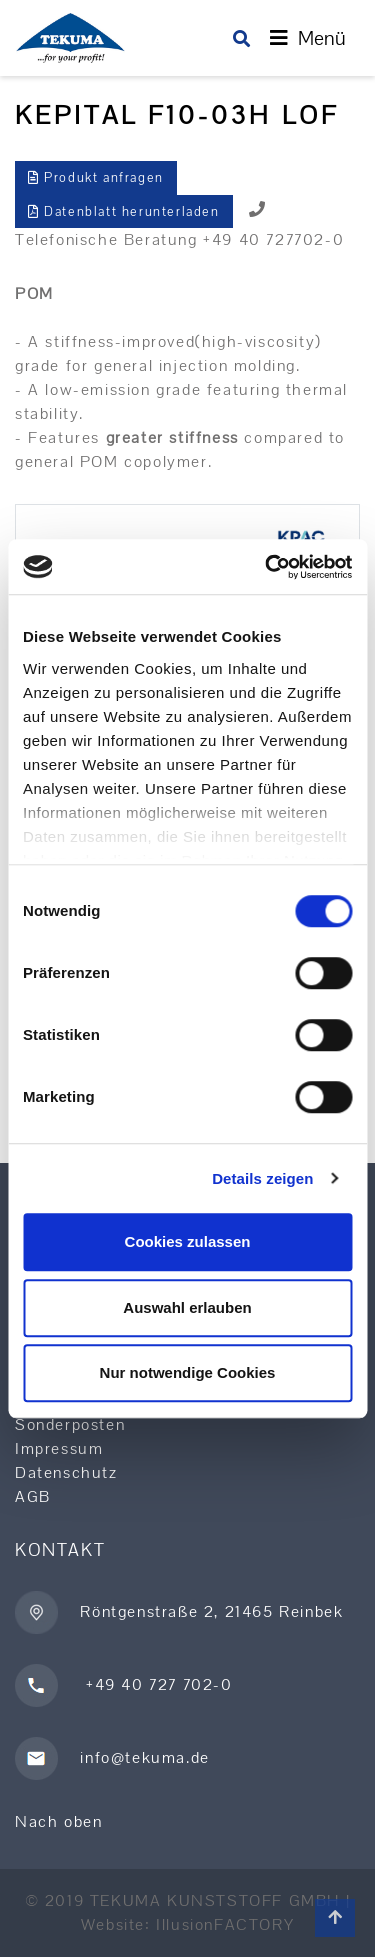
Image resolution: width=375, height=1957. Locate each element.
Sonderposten (70, 1424)
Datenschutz (66, 1472)
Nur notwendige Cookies (188, 1372)
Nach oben (58, 1821)
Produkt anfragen (96, 177)
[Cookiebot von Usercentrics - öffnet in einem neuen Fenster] (267, 567)
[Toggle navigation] (308, 38)
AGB (33, 1496)
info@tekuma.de (144, 1756)
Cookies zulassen (188, 1241)
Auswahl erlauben (187, 1307)
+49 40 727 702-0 (156, 1683)
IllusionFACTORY (225, 1924)
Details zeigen (262, 1178)
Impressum (59, 1448)
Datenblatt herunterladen (124, 211)
